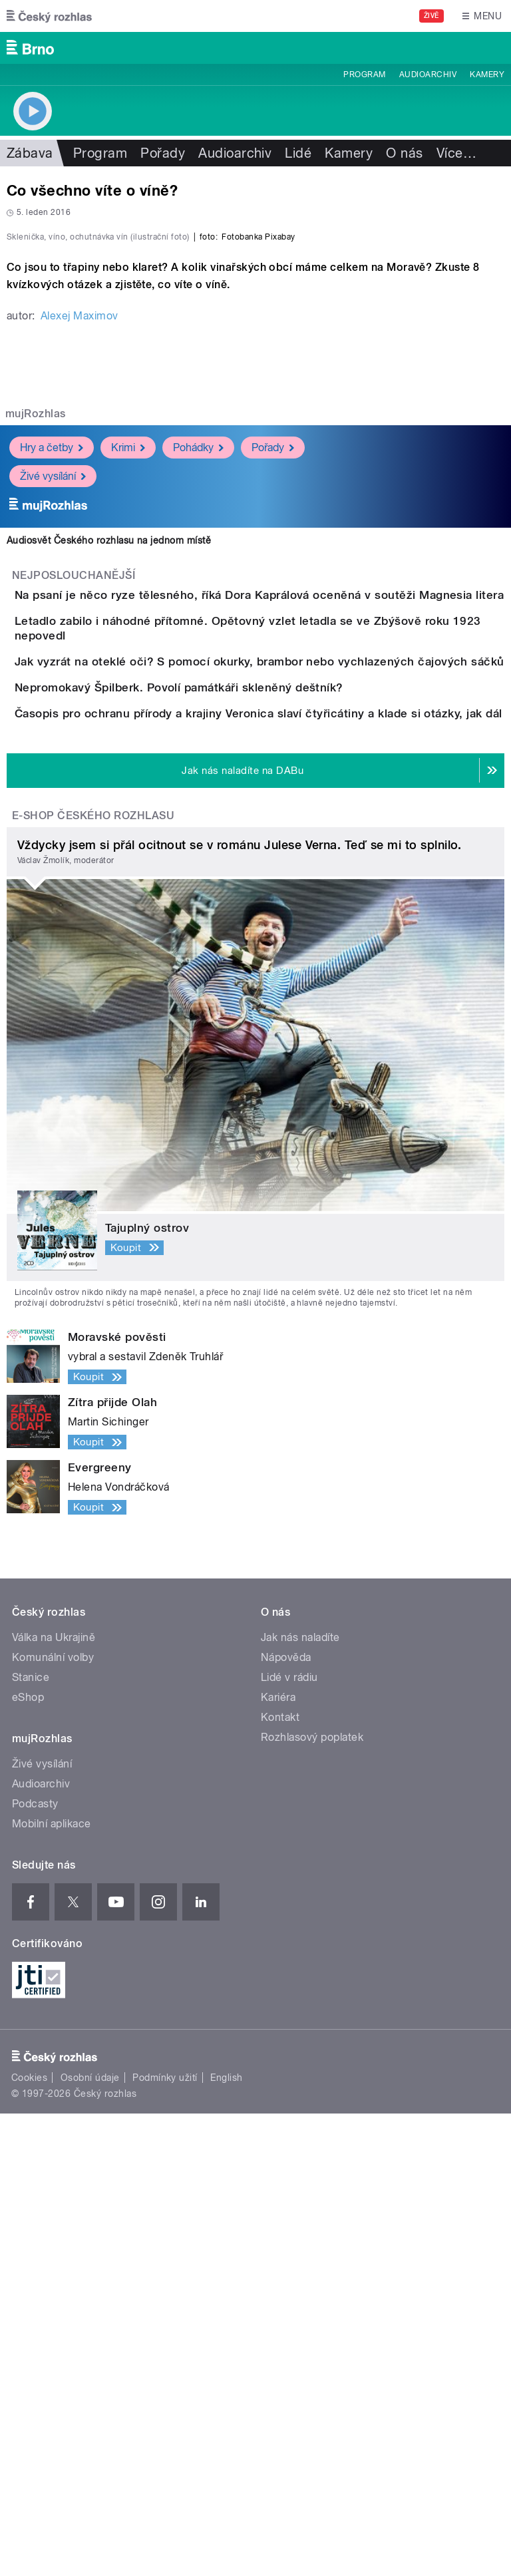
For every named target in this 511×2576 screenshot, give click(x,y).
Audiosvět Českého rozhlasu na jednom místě (109, 828)
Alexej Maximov (79, 603)
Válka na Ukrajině (53, 2100)
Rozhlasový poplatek (312, 2199)
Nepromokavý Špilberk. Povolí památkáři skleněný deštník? (232, 1074)
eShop (28, 2159)
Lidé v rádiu (289, 2139)
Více (456, 153)
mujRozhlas (35, 701)
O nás (404, 153)
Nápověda (286, 2120)
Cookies (29, 2540)
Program (364, 74)
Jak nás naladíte (300, 2100)
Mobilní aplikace (51, 2286)
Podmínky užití (165, 2540)
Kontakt (280, 2179)
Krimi (128, 735)
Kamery (487, 74)
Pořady (162, 153)
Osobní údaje (90, 2540)
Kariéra (278, 2159)
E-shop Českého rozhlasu (93, 1278)
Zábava (30, 153)
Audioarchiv (427, 74)
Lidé (298, 153)
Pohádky (198, 735)
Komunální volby (53, 2120)
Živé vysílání (53, 763)
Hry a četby (51, 735)
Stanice (30, 2139)
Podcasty (35, 2266)
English (226, 2540)
